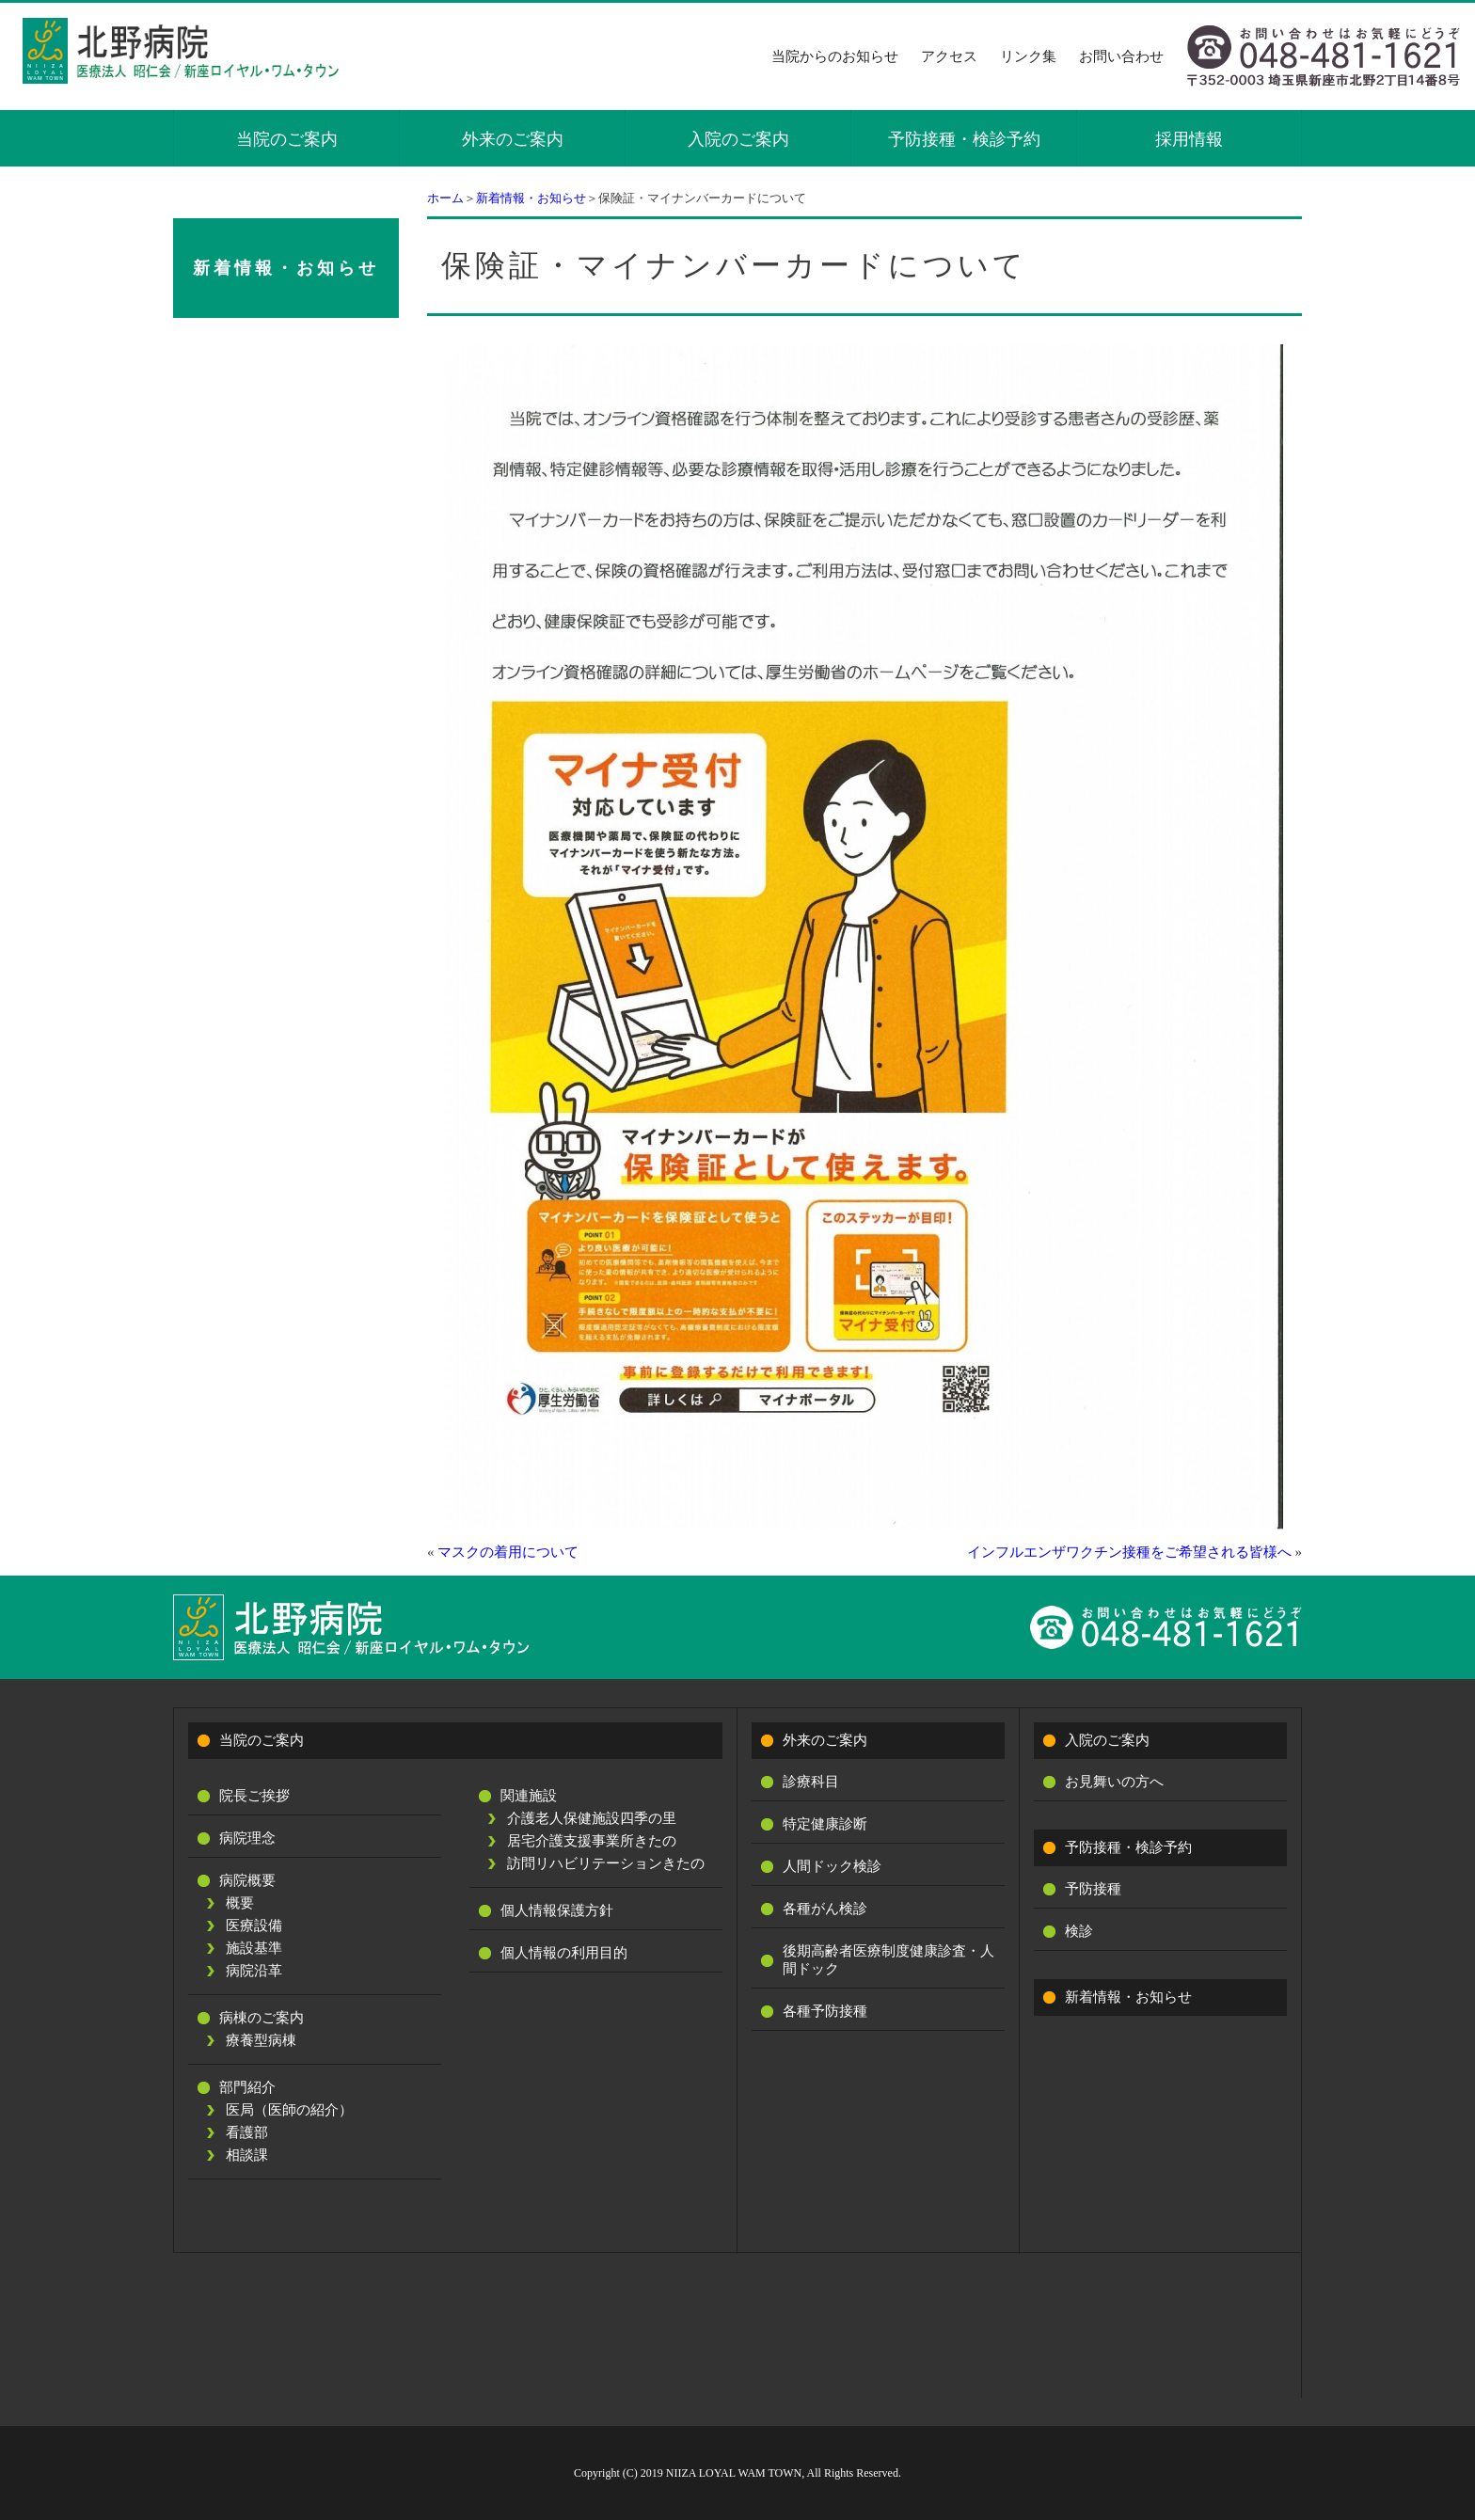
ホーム (445, 198)
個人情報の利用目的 (563, 1952)
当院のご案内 (287, 139)
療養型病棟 (261, 2040)
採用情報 (1189, 139)
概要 (240, 1902)
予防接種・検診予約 (964, 139)
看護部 (247, 2132)
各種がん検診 (825, 1908)
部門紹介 (247, 2087)
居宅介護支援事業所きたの (591, 1840)
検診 (1079, 1931)
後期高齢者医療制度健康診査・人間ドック (888, 1959)
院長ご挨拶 (254, 1795)
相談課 (247, 2155)
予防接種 (1093, 1888)
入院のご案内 (738, 139)
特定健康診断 (825, 1823)
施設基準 (254, 1948)
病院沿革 (254, 1970)
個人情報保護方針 (556, 1910)
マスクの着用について (508, 1552)
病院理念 (247, 1838)
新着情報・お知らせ (531, 198)
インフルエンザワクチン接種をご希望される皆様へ (1129, 1552)
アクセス (949, 56)
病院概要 (247, 1880)
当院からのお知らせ (834, 56)
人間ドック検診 (832, 1866)
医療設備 (254, 1925)
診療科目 (811, 1781)
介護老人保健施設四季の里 (591, 1818)
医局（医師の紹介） (289, 2109)
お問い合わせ (1121, 56)
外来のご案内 (512, 139)
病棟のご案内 (261, 2017)
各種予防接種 (825, 2011)
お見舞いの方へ (1114, 1781)
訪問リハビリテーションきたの (606, 1863)
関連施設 (528, 1795)
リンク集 (1028, 56)
